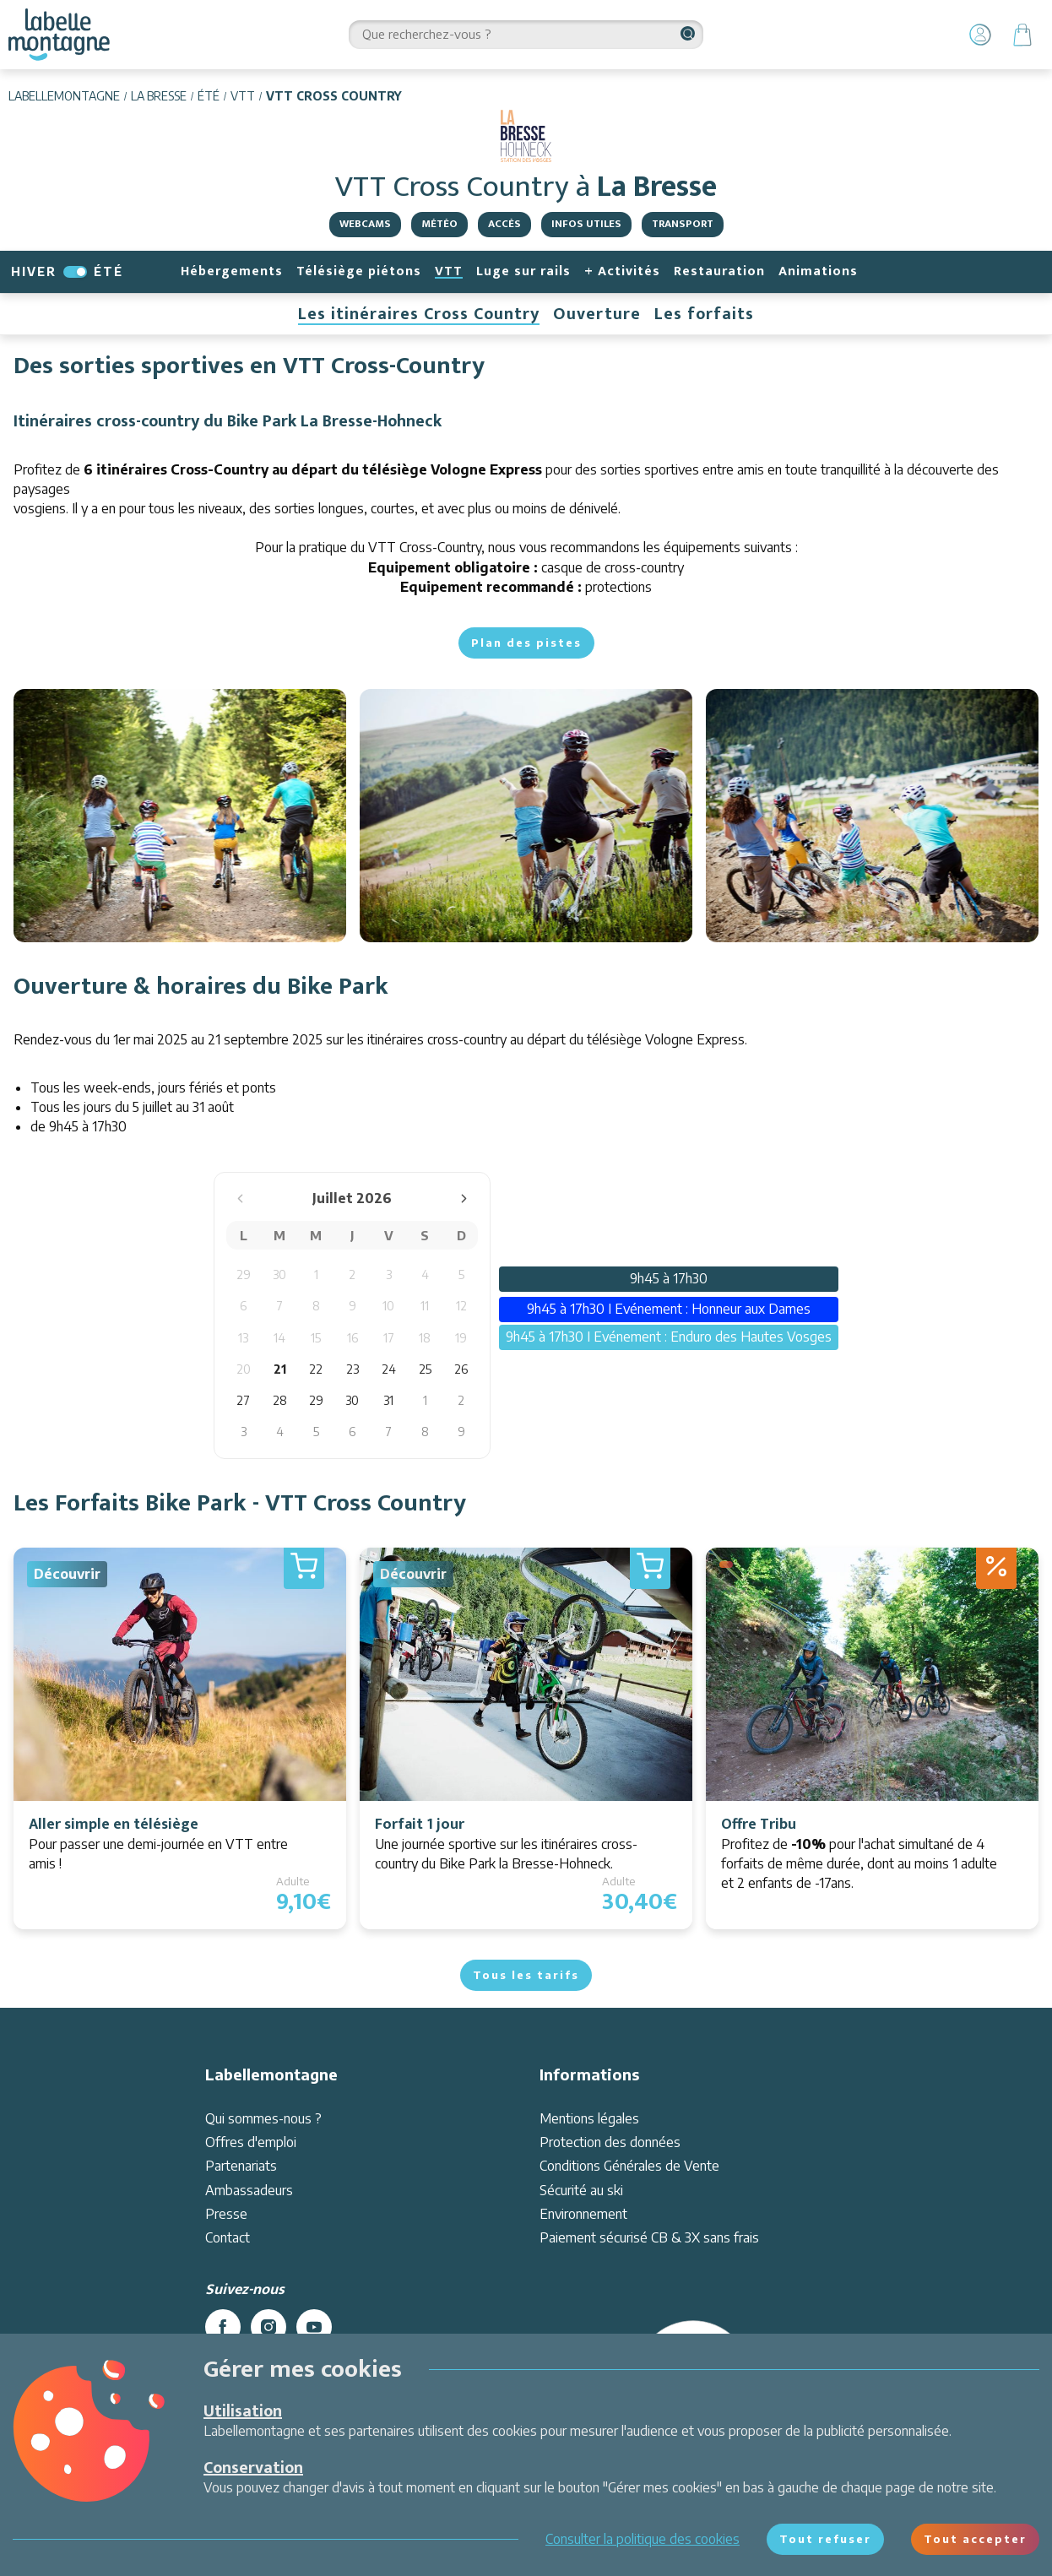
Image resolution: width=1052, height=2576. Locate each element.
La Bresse (159, 96)
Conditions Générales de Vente (629, 2165)
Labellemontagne (64, 96)
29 (243, 1274)
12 (461, 1306)
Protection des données (610, 2142)
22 (316, 1369)
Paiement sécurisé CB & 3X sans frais (649, 2237)
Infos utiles (586, 223)
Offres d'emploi (250, 2142)
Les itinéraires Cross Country (419, 314)
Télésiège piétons (358, 271)
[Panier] (1022, 34)
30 (279, 1274)
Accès (504, 223)
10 (388, 1306)
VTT (242, 96)
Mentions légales (589, 2118)
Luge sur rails (523, 271)
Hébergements (232, 271)
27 (243, 1400)
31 (388, 1400)
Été (209, 96)
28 (280, 1400)
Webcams (365, 223)
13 (243, 1338)
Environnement (583, 2213)
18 (425, 1338)
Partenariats (241, 2165)
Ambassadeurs (249, 2190)
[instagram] (268, 2327)
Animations (818, 271)
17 (388, 1338)
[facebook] (223, 2327)
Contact (227, 2237)
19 (461, 1338)
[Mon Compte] (980, 34)
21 (280, 1369)
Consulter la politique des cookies (642, 2538)
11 (424, 1306)
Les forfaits (704, 314)
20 (243, 1369)
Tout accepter (975, 2539)
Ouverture (597, 314)
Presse (226, 2213)
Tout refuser (825, 2539)
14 (279, 1338)
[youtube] (314, 2327)
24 (389, 1369)
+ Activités (622, 271)
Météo (439, 223)
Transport (682, 223)
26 (461, 1369)
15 (316, 1338)
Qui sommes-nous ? (263, 2118)
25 (425, 1369)
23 (352, 1369)
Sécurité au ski (581, 2190)
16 (352, 1338)
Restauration (719, 271)
